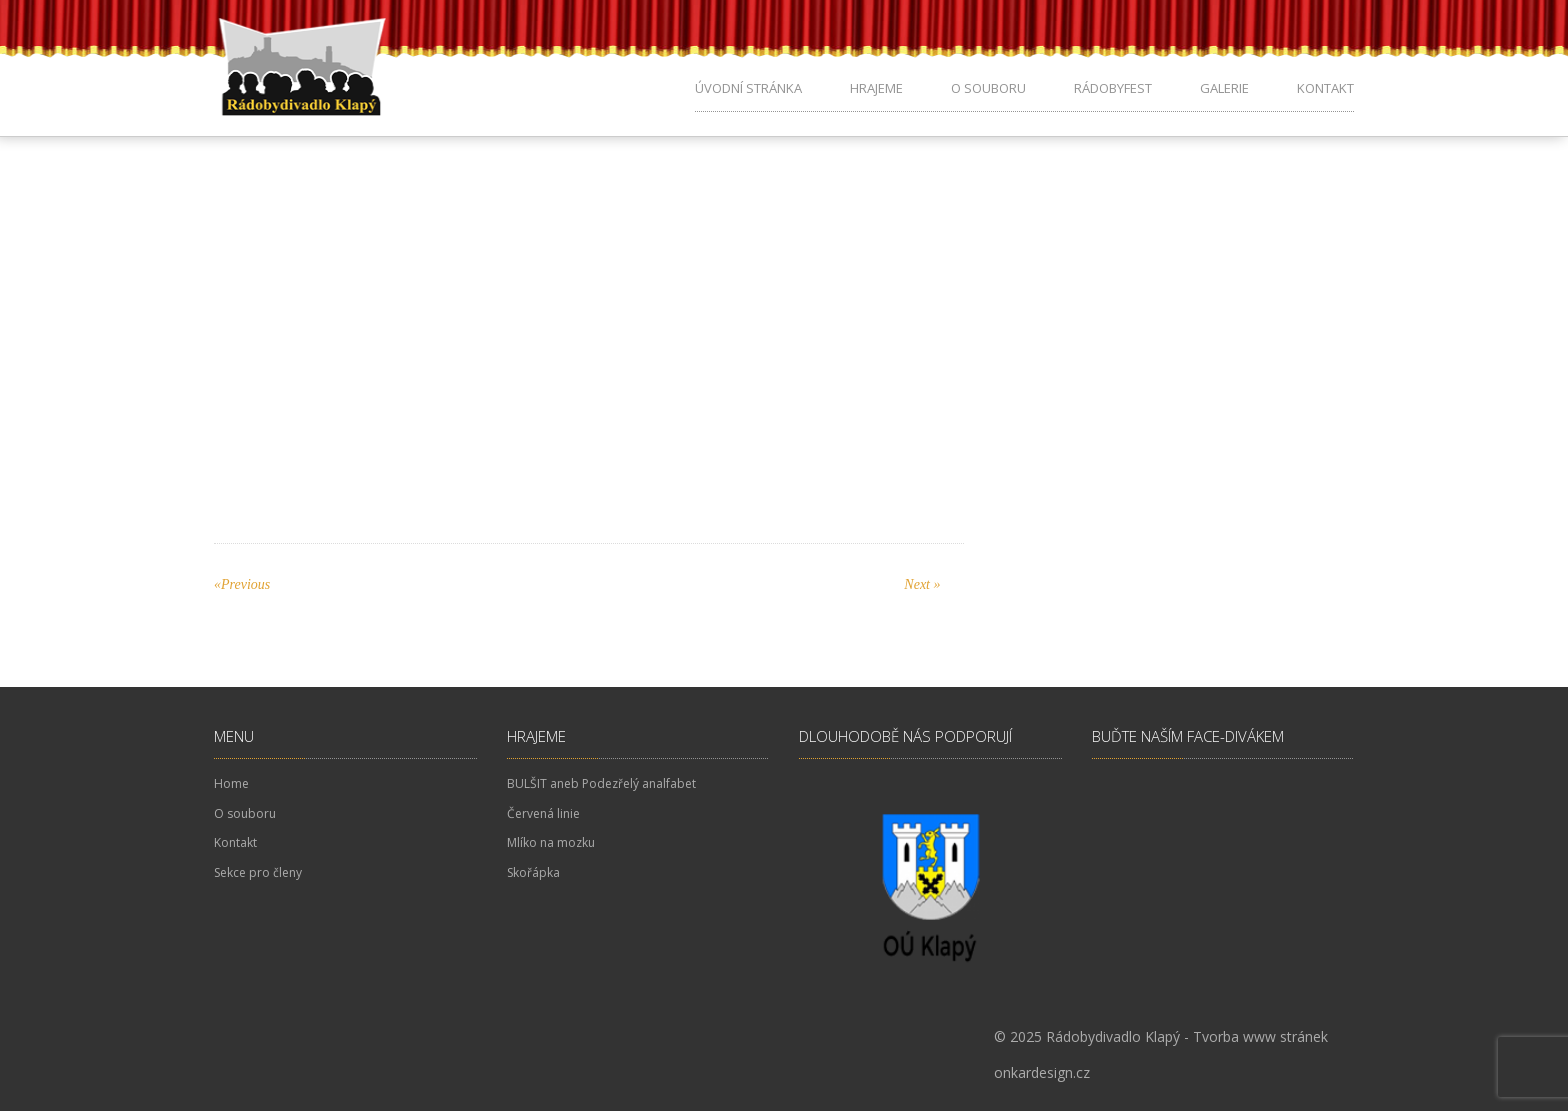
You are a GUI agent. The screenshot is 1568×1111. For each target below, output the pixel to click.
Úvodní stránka (748, 88)
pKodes (494, 242)
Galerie (1224, 88)
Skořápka (533, 872)
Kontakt (1325, 88)
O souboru (988, 88)
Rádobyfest (1113, 88)
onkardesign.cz (1042, 1072)
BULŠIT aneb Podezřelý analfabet (601, 783)
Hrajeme (876, 88)
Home (231, 783)
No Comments (660, 242)
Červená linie (543, 813)
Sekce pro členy (258, 872)
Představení (461, 403)
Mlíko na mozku (551, 842)
